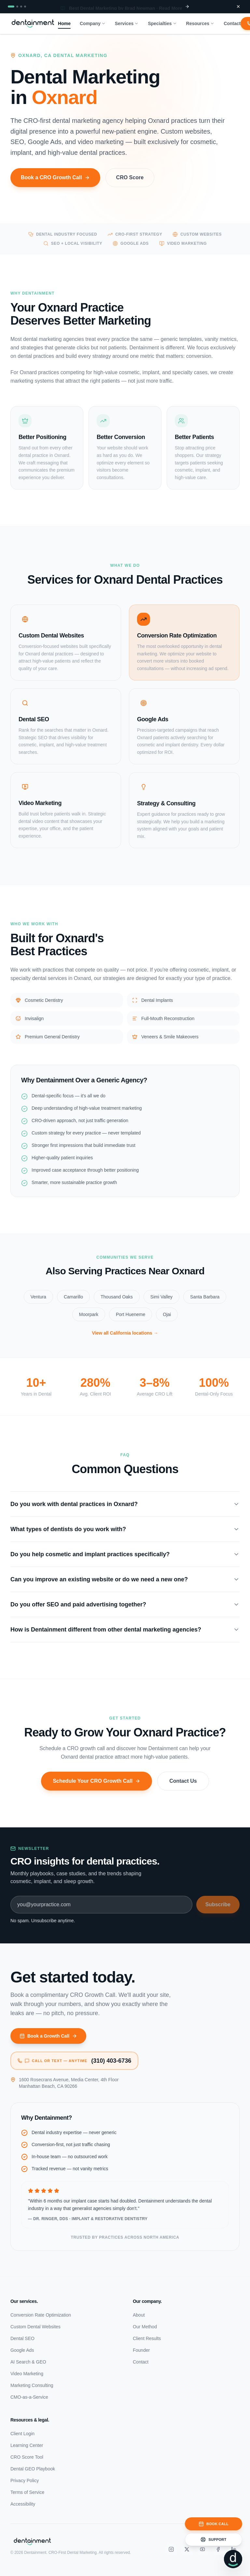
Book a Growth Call (48, 2036)
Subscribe (217, 1904)
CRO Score (130, 184)
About (139, 2315)
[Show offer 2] (17, 6)
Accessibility (22, 2504)
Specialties (162, 23)
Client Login (22, 2433)
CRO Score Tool (26, 2457)
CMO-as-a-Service (29, 2397)
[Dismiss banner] (238, 6)
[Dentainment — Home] (33, 23)
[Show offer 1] (11, 6)
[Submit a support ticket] (213, 2539)
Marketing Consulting (31, 2385)
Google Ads (22, 2350)
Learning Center (26, 2445)
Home (64, 24)
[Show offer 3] (21, 6)
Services (127, 23)
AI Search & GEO (28, 2361)
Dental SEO (22, 2338)
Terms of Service (27, 2492)
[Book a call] (213, 2523)
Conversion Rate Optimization (40, 2315)
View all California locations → (125, 1340)
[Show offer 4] (25, 6)
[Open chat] (233, 2559)
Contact (232, 23)
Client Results (147, 2338)
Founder (141, 2350)
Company (93, 23)
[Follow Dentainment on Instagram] (171, 2549)
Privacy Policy (24, 2480)
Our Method (145, 2326)
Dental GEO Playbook (32, 2468)
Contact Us (183, 1784)
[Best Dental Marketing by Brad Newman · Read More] (125, 6)
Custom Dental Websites (35, 2326)
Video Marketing (26, 2373)
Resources (200, 23)
